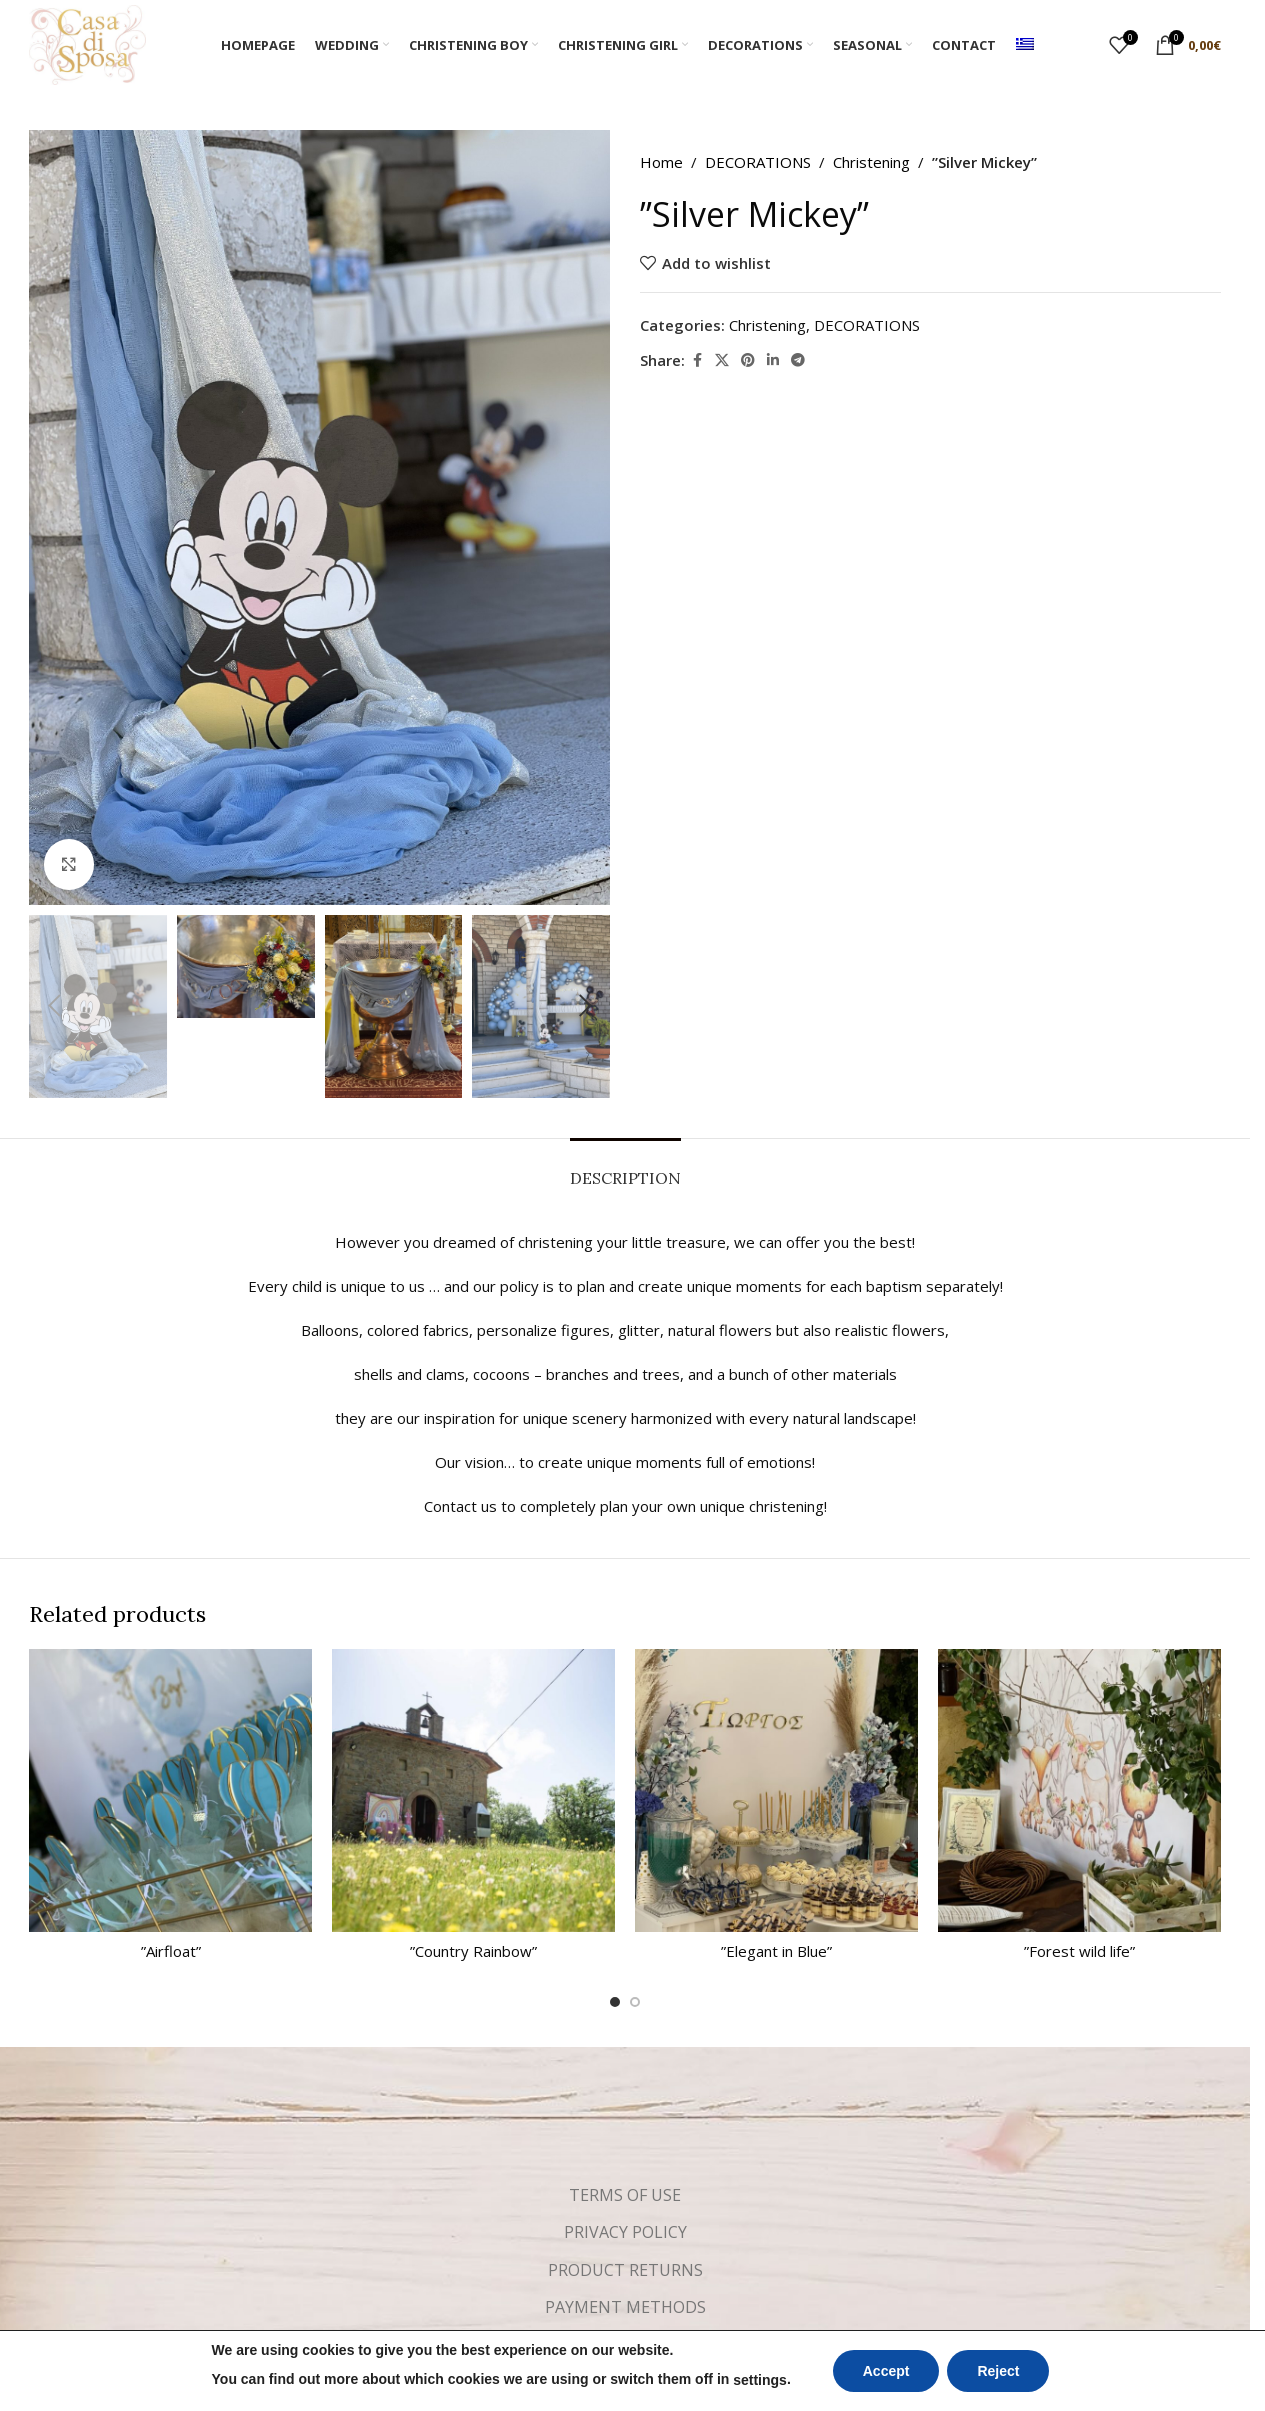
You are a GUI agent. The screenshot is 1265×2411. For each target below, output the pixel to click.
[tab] (625, 1168)
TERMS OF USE (625, 2195)
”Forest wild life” (1079, 1951)
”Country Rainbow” (473, 1951)
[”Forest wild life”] (1079, 1790)
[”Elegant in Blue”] (776, 1790)
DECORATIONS (758, 162)
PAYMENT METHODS (625, 2307)
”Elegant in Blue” (776, 1951)
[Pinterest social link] (748, 360)
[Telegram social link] (798, 360)
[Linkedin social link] (773, 360)
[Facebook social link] (697, 360)
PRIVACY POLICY (625, 2232)
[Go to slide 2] (635, 2002)
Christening (871, 162)
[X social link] (722, 360)
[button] (54, 1006)
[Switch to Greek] (1025, 45)
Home (661, 162)
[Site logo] (87, 43)
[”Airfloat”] (170, 1790)
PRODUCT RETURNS (625, 2270)
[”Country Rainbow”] (473, 1790)
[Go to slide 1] (615, 2002)
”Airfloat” (171, 1951)
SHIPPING (625, 2344)
